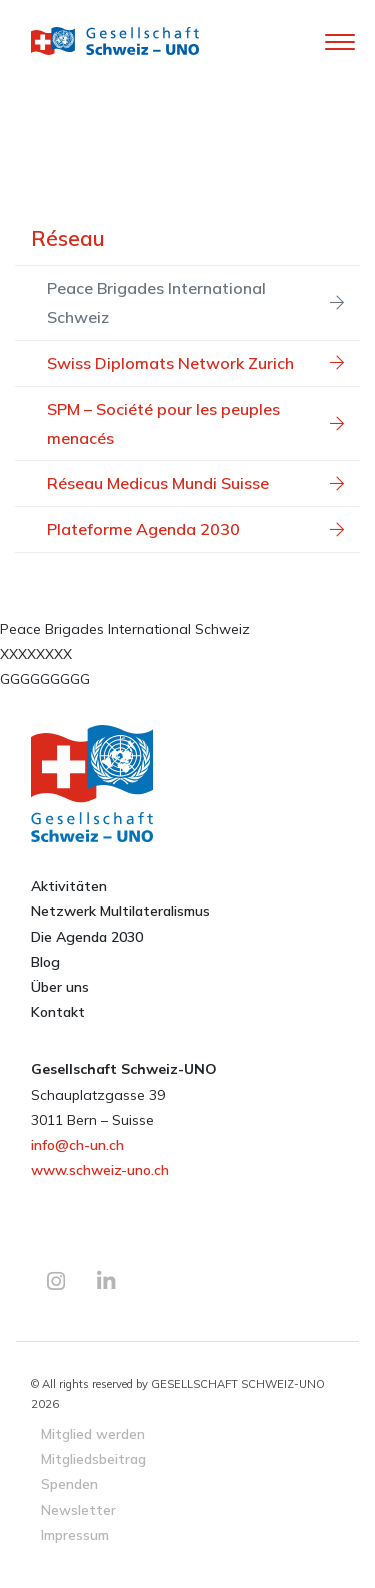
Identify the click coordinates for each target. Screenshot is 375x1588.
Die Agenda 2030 (87, 937)
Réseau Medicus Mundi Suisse (195, 483)
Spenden (69, 1483)
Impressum (75, 1534)
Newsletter (78, 1509)
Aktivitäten (69, 886)
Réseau (68, 238)
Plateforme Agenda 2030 (195, 529)
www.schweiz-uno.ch (100, 1170)
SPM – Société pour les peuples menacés (195, 423)
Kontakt (58, 1012)
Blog (45, 962)
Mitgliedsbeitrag (93, 1458)
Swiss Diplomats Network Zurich (195, 363)
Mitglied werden (93, 1433)
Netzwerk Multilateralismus (120, 911)
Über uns (60, 987)
